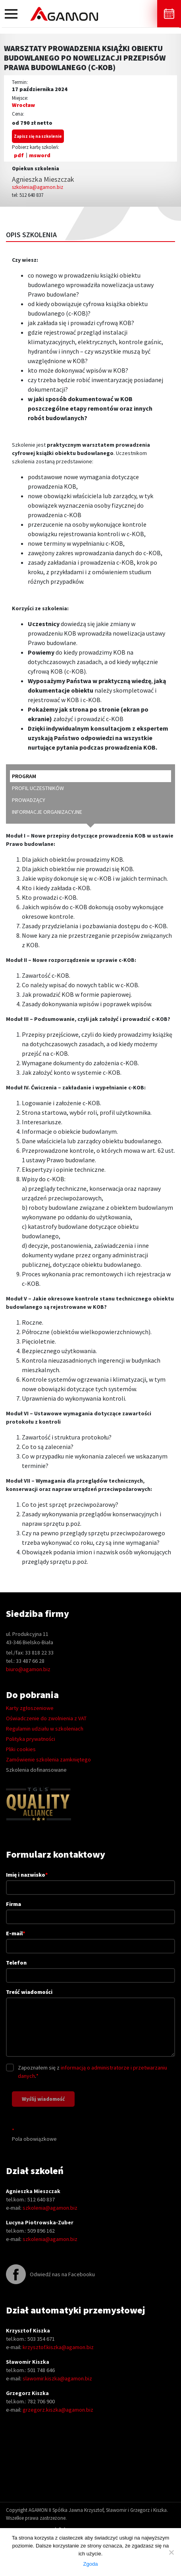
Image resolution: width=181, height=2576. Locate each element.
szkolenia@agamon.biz (37, 187)
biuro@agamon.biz (28, 1669)
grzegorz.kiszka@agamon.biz (58, 2409)
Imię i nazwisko (90, 1881)
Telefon (90, 1969)
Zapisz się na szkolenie (38, 136)
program (24, 776)
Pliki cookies (21, 1749)
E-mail (90, 1939)
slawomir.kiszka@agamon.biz (57, 2378)
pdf (19, 155)
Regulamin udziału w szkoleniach (44, 1728)
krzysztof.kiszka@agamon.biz (58, 2347)
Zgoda (90, 2564)
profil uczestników (38, 788)
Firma (90, 1910)
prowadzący (28, 799)
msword (39, 155)
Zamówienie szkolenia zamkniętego (48, 1759)
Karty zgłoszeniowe (30, 1708)
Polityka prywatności (30, 1738)
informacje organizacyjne (47, 811)
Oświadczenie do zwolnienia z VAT (46, 1718)
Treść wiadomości (90, 2023)
